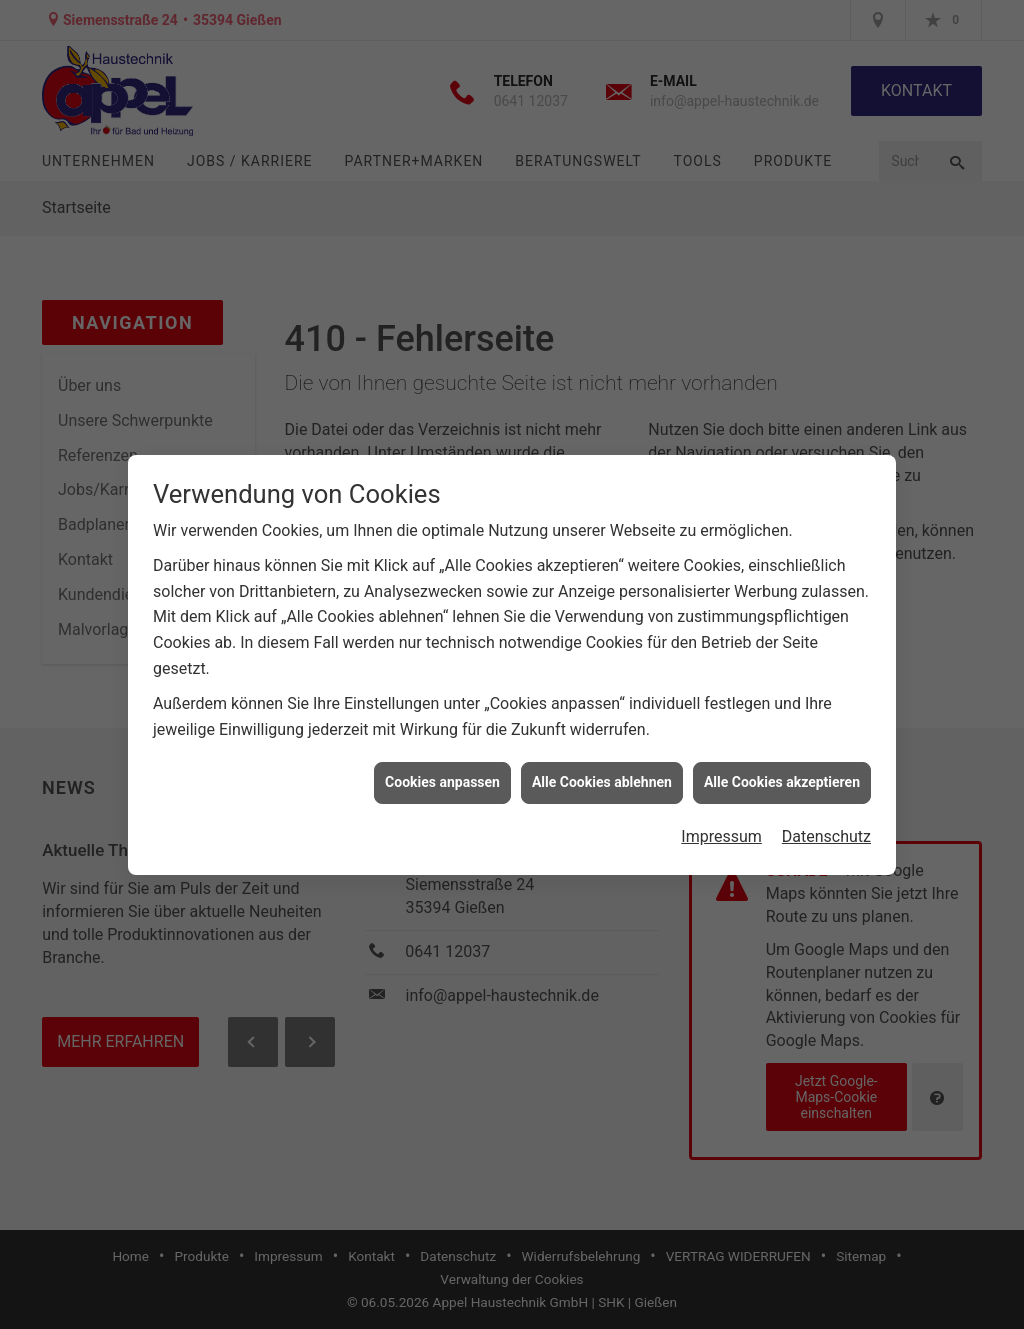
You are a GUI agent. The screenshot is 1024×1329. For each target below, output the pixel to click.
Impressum (721, 828)
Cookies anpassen (442, 774)
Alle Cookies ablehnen (602, 774)
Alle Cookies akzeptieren (782, 774)
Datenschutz (826, 828)
